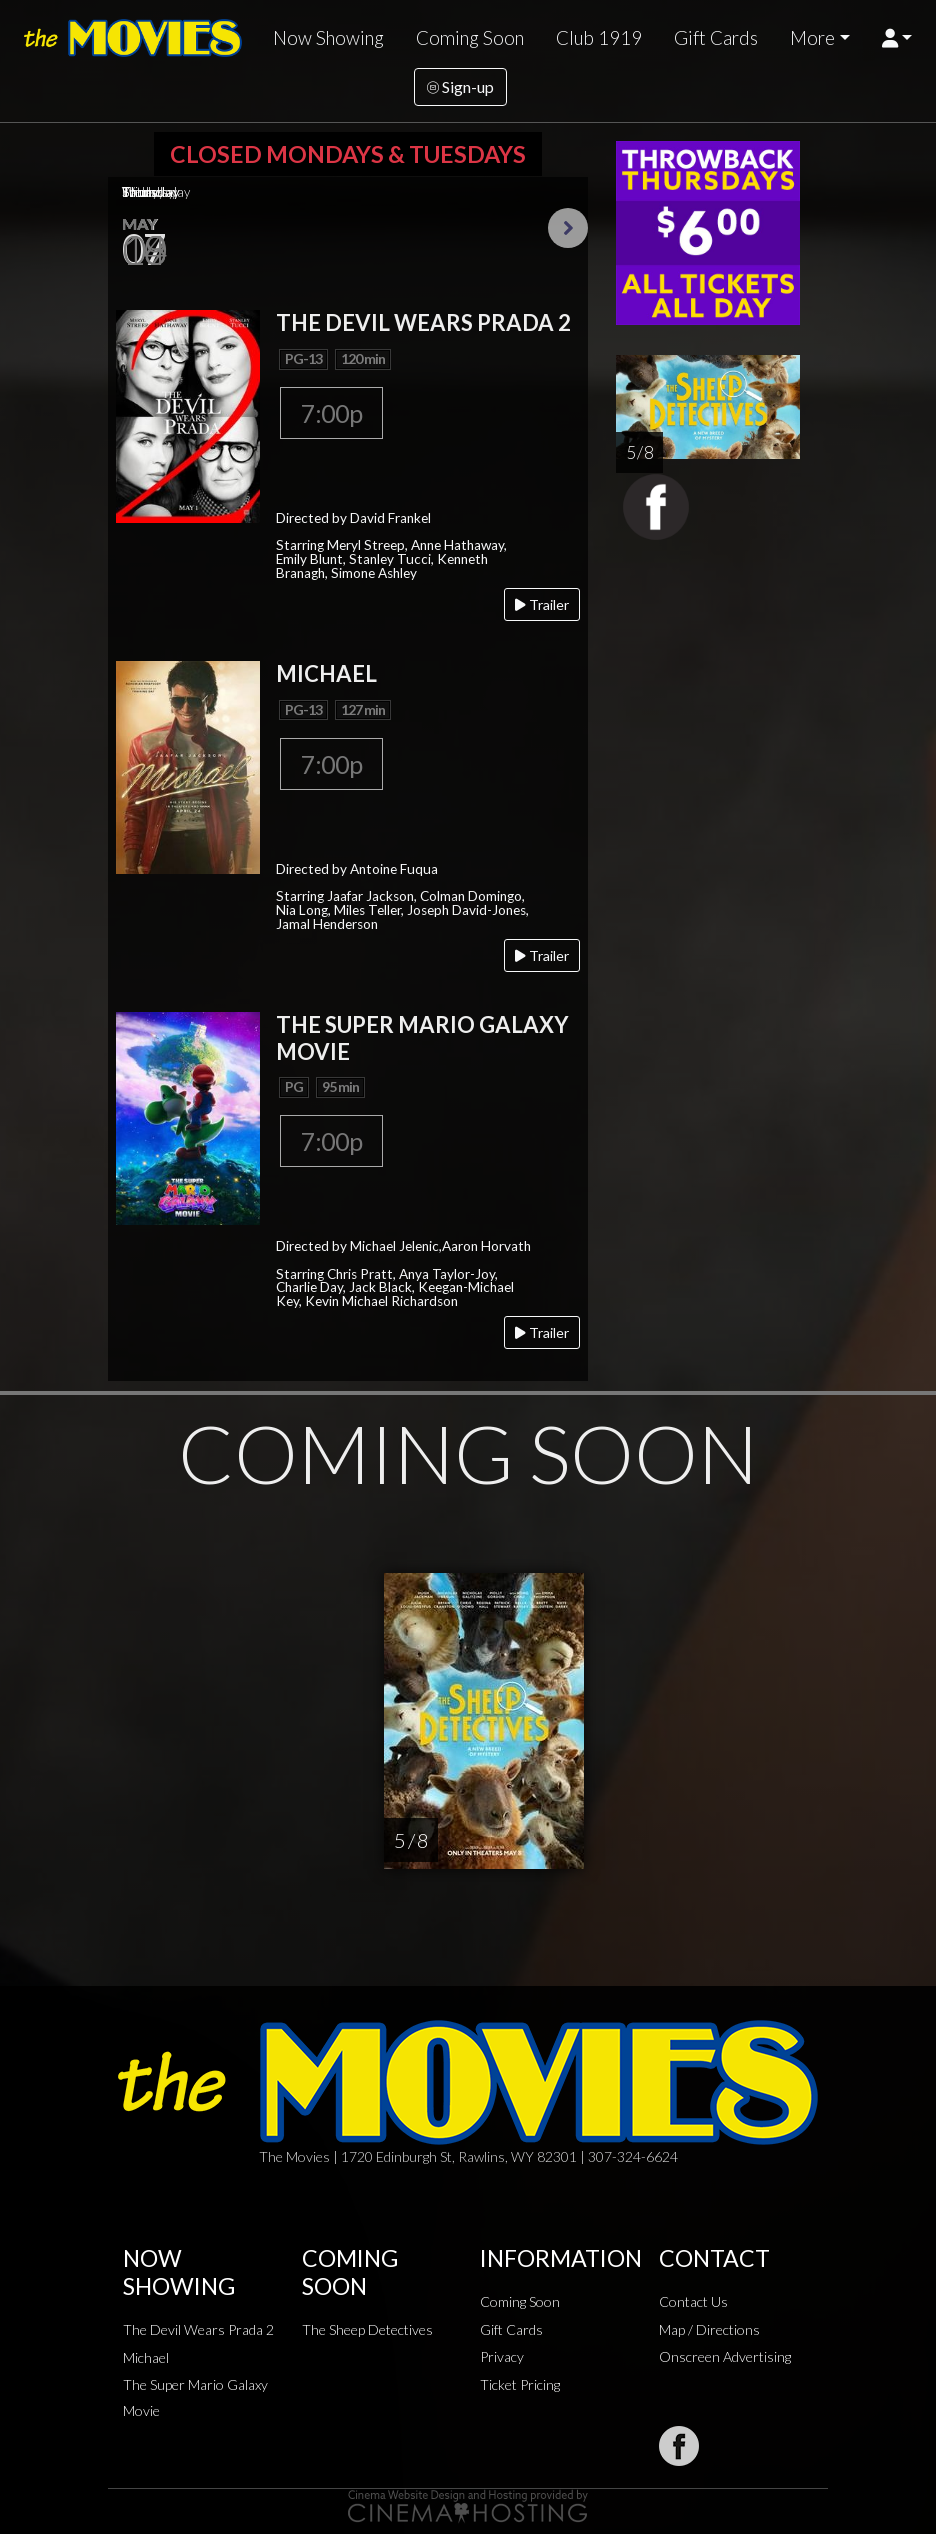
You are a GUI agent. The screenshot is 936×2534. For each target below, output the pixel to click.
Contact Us (693, 2301)
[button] (897, 38)
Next (568, 228)
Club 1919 (599, 38)
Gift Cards (716, 38)
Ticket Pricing (520, 2384)
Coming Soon (470, 38)
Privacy (502, 2356)
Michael (146, 2357)
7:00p (331, 413)
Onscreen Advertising (725, 2356)
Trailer (542, 604)
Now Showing (328, 38)
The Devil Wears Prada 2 (198, 2329)
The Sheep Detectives (367, 2329)
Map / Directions (709, 2329)
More (812, 38)
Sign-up (460, 86)
